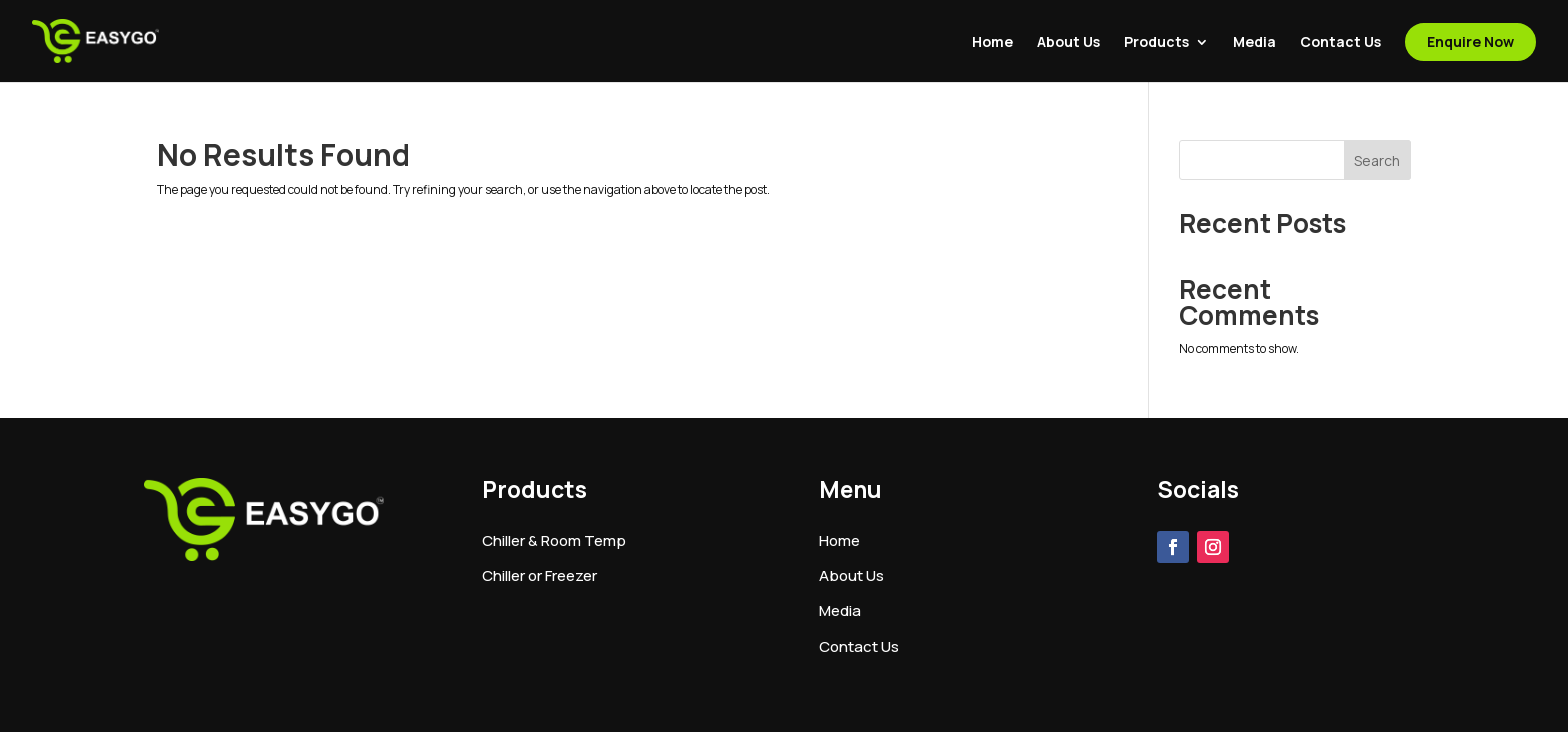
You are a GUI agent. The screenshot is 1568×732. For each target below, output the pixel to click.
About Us (1068, 43)
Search (1377, 160)
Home (992, 43)
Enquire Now (1470, 41)
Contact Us (1340, 43)
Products (1156, 43)
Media (1254, 43)
